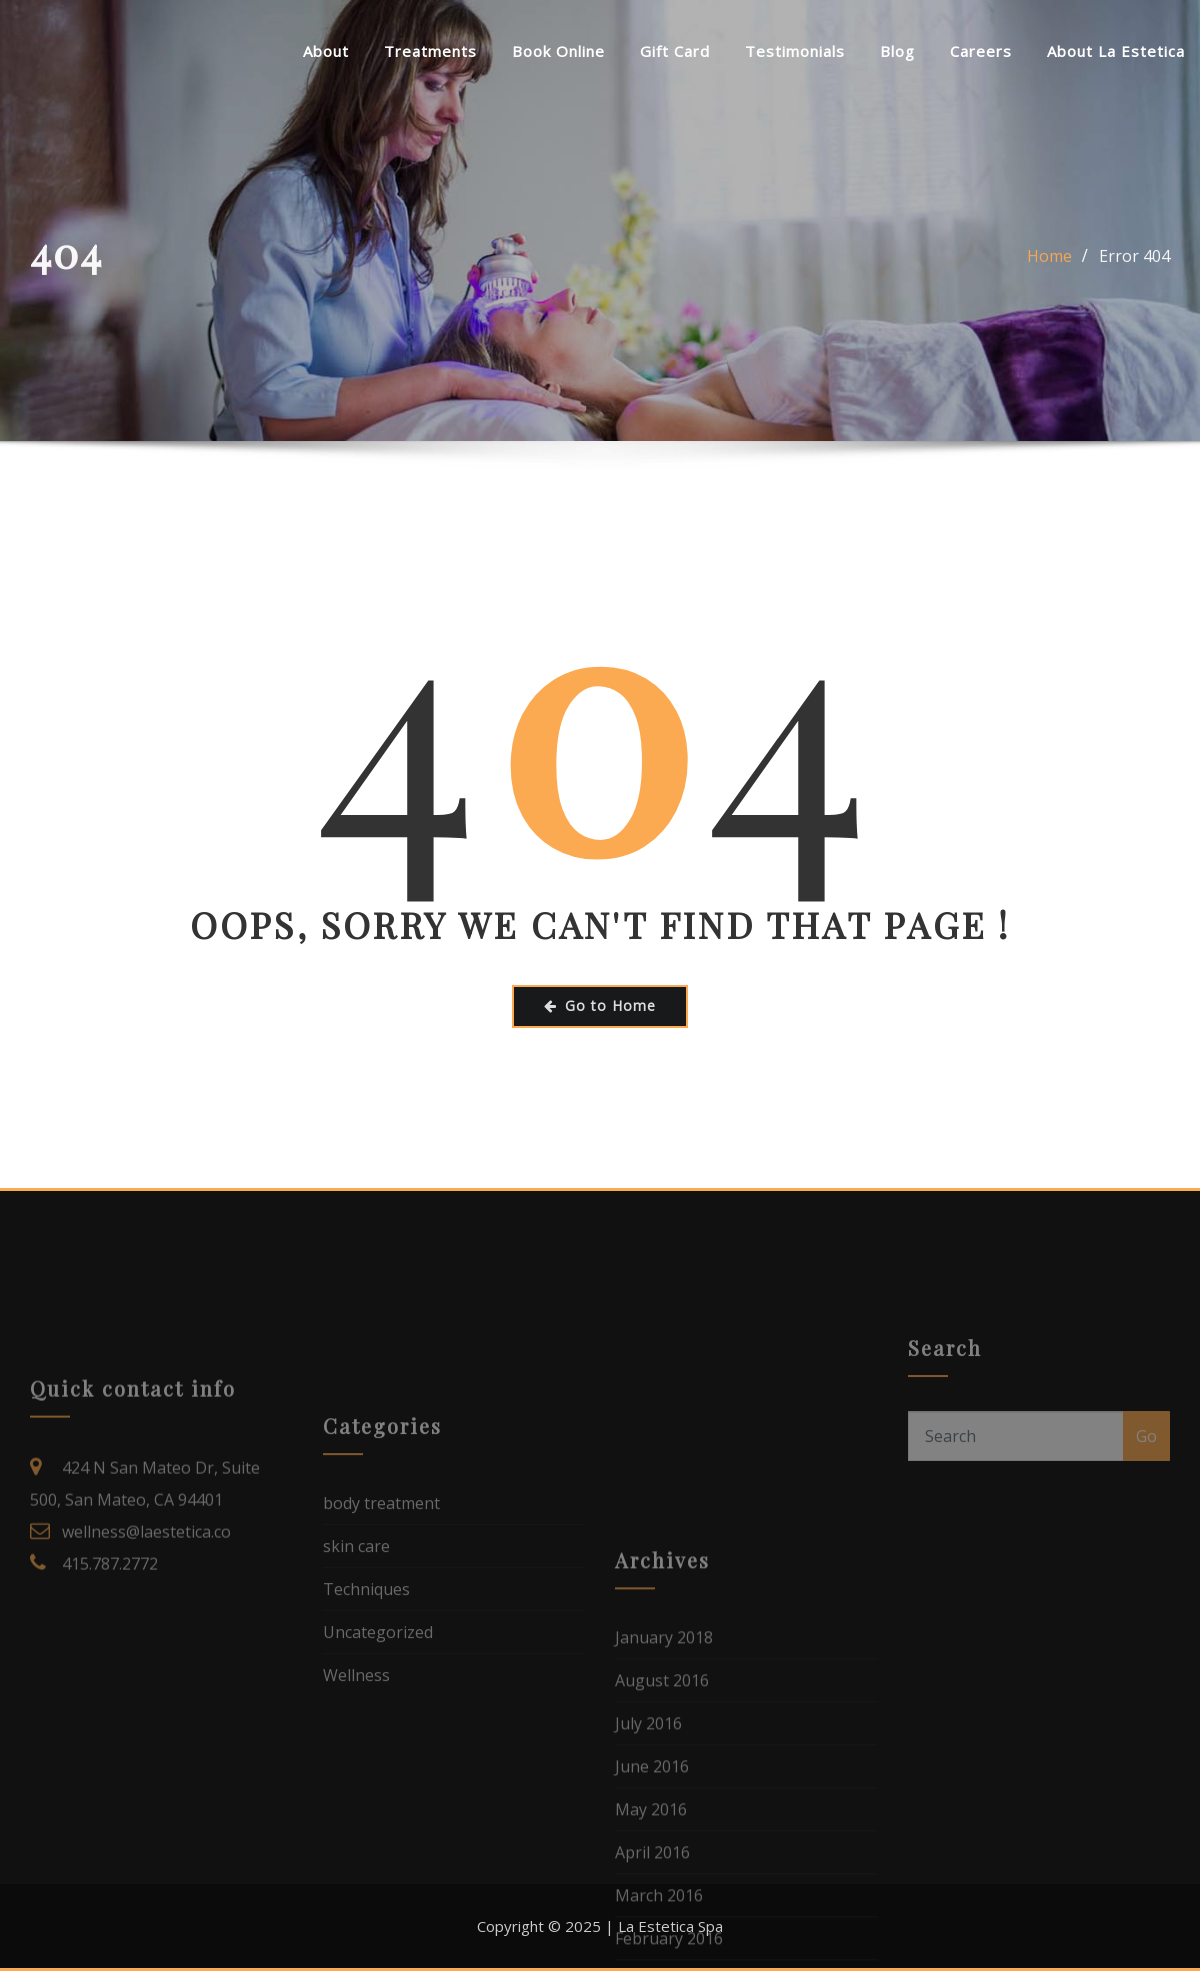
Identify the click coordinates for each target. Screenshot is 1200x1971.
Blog (897, 51)
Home (1049, 278)
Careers (981, 51)
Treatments (430, 51)
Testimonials (795, 51)
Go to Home (600, 1005)
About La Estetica (1116, 51)
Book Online (558, 51)
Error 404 (1134, 278)
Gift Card (675, 51)
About (326, 51)
